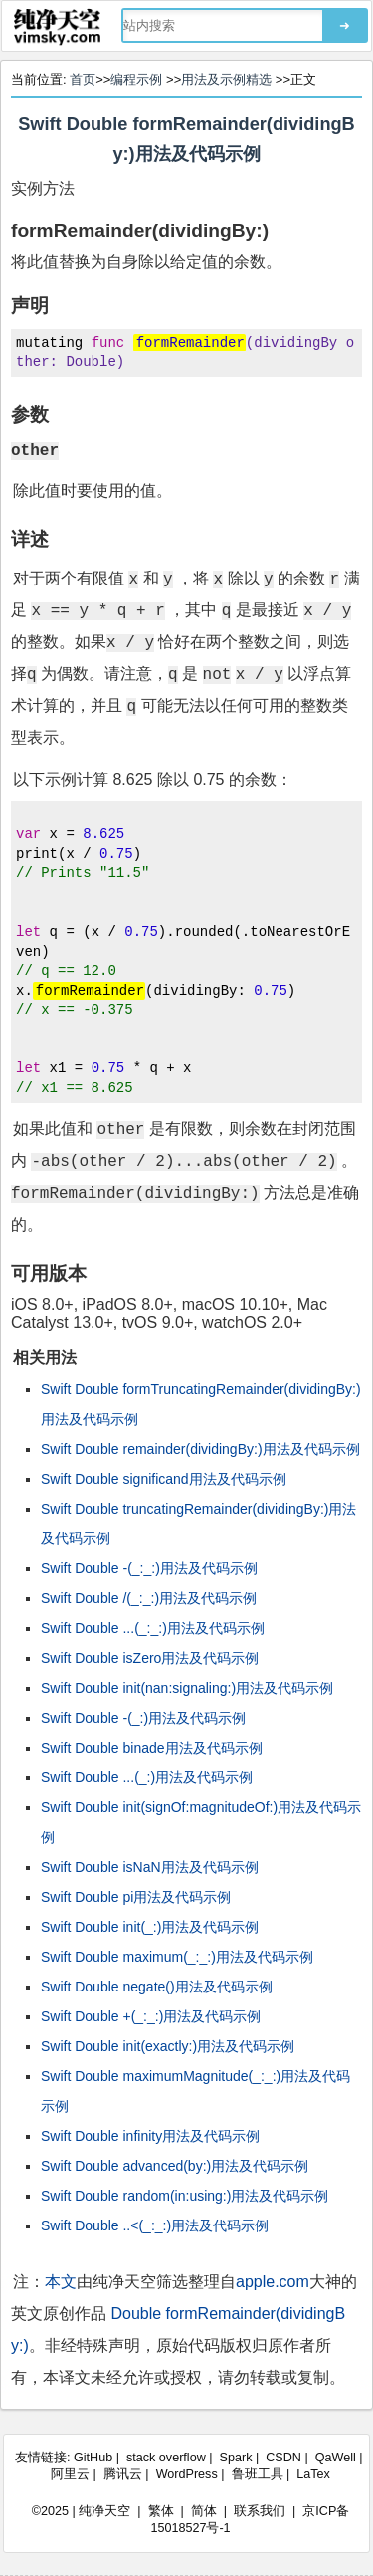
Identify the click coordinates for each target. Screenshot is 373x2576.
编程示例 (136, 79)
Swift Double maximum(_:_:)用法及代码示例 (177, 1957)
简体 (204, 2511)
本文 (61, 2281)
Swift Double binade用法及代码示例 (152, 1748)
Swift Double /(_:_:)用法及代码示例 (149, 1598)
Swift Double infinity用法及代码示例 (150, 2136)
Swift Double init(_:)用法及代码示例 (150, 1927)
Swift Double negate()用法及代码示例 (157, 1986)
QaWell (335, 2457)
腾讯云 (122, 2474)
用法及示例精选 (226, 79)
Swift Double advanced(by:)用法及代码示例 (174, 2166)
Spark (236, 2457)
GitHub (93, 2457)
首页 (82, 79)
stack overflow (166, 2457)
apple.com (272, 2281)
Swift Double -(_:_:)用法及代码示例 (149, 1568)
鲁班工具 (257, 2474)
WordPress (187, 2474)
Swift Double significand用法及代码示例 (163, 1479)
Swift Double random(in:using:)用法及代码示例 (184, 2196)
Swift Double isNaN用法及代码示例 (150, 1867)
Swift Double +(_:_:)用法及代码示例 (151, 2016)
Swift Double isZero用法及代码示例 (150, 1658)
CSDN (283, 2457)
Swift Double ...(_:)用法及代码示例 (147, 1777)
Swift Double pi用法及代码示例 (136, 1897)
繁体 (161, 2511)
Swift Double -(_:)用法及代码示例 (143, 1718)
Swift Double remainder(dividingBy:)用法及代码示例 (200, 1449)
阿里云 (70, 2474)
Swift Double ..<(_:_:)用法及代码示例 (155, 2225)
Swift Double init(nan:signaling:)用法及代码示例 (187, 1688)
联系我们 (259, 2511)
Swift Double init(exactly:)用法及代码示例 (167, 2046)
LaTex (313, 2474)
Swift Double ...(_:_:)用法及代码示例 (153, 1628)
